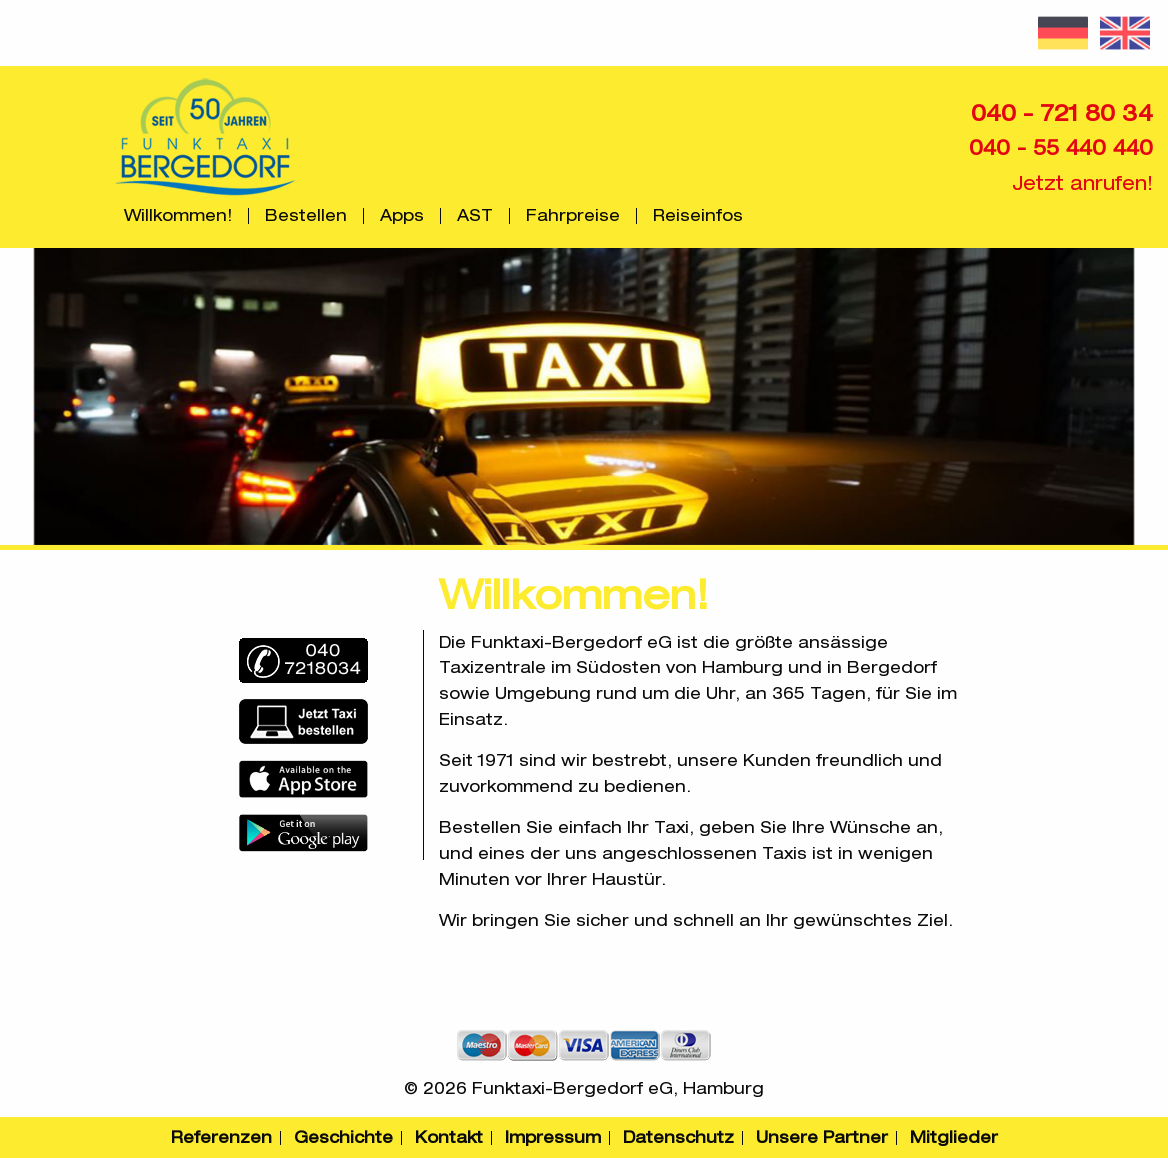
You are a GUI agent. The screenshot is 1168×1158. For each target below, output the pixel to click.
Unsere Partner (822, 1137)
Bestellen (306, 216)
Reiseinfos (698, 216)
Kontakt (449, 1137)
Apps (402, 216)
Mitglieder (954, 1137)
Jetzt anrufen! (1082, 183)
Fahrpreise (573, 216)
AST (475, 216)
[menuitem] (178, 216)
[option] (584, 396)
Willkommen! (178, 216)
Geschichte (343, 1137)
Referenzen (221, 1137)
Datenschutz (678, 1137)
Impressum (553, 1137)
